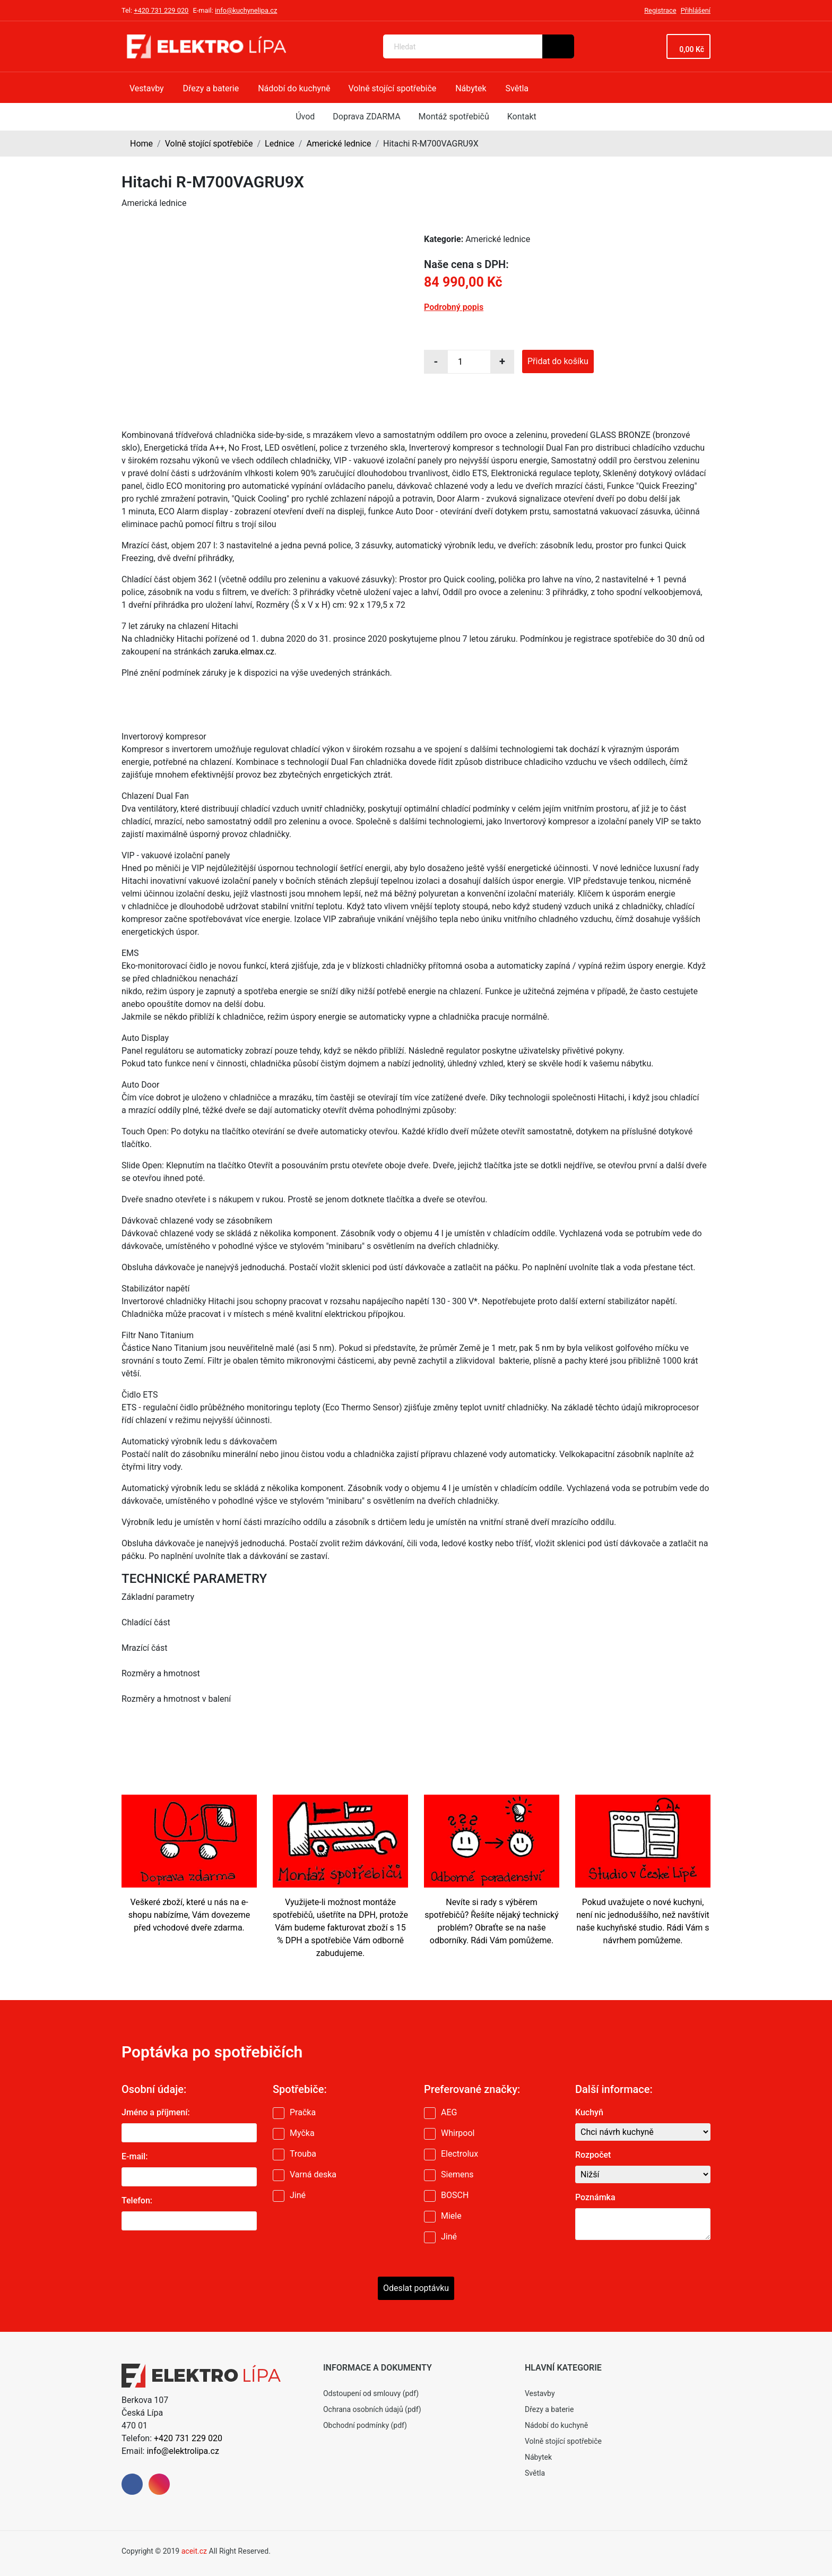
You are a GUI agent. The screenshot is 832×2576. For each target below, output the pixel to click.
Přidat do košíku (557, 361)
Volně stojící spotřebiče (209, 144)
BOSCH (455, 2195)
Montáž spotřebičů (454, 116)
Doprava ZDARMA (366, 116)
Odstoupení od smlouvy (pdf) (371, 2393)
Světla (535, 2473)
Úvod (305, 116)
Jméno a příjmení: (156, 2112)
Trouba (303, 2154)
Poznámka (595, 2197)
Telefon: (137, 2200)
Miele (451, 2216)
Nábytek (538, 2457)
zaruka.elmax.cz (244, 652)
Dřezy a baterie (549, 2409)
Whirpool (457, 2133)
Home (141, 144)
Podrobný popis (453, 307)
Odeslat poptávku (416, 2288)
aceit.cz (194, 2551)
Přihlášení (695, 10)
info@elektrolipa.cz (182, 2451)
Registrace (660, 10)
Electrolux (459, 2154)
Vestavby (540, 2393)
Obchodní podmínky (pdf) (365, 2425)
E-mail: (135, 2156)
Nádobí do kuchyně (556, 2425)
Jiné (298, 2195)
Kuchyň (589, 2112)
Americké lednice (338, 144)
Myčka (302, 2133)
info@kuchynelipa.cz (246, 10)
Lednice (279, 144)
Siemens (457, 2174)
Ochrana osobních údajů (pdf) (372, 2409)
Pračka (303, 2112)
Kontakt (521, 116)
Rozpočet (593, 2155)
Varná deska (313, 2174)
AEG (449, 2112)
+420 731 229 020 (161, 10)
